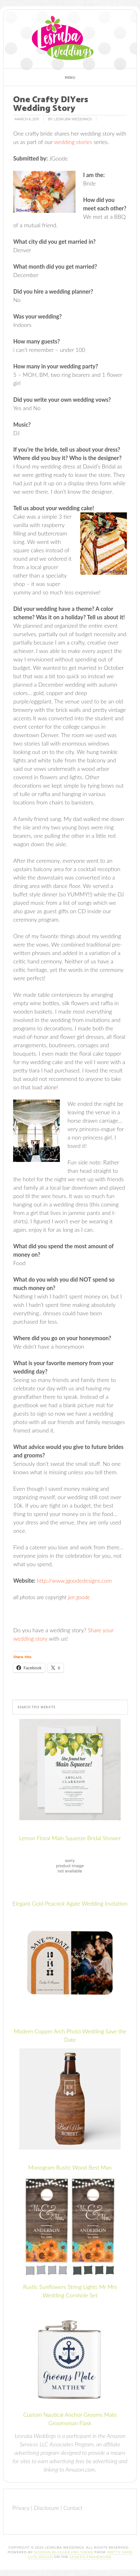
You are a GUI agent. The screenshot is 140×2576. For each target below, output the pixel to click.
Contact (72, 2507)
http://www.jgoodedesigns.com (74, 1580)
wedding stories (73, 141)
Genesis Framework (90, 2557)
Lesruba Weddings (63, 38)
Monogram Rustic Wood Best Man (70, 2167)
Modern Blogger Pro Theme (63, 2552)
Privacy (20, 2507)
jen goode (79, 1597)
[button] (70, 77)
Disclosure (46, 2507)
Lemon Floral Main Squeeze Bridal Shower (70, 1838)
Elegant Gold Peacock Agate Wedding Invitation (70, 1903)
